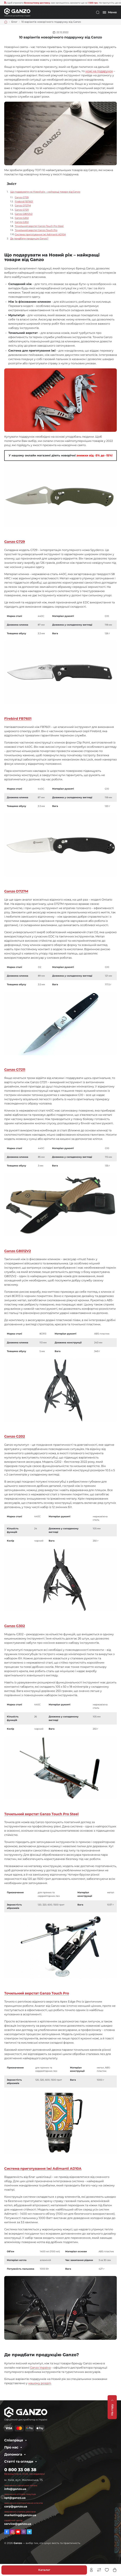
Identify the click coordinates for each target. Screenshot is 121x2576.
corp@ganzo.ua (15, 2506)
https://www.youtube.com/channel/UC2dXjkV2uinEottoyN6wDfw (18, 2531)
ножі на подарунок (99, 71)
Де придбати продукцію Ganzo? (29, 238)
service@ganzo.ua (17, 2524)
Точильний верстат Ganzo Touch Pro (36, 230)
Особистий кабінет (91, 2570)
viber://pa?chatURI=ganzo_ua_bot (23, 2531)
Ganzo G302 (22, 222)
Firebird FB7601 (24, 201)
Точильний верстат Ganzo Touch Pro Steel (39, 226)
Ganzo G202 (22, 218)
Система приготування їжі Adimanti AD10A (40, 234)
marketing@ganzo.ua (20, 2515)
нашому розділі (39, 2383)
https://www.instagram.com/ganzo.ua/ (12, 2531)
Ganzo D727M (23, 205)
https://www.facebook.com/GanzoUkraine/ (6, 2531)
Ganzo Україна (40, 2367)
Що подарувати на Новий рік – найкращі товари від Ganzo (45, 191)
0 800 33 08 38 (20, 2469)
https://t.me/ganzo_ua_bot (29, 2531)
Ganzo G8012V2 (23, 214)
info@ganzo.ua (15, 2489)
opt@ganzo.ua (15, 2497)
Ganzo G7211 (22, 209)
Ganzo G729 (22, 197)
